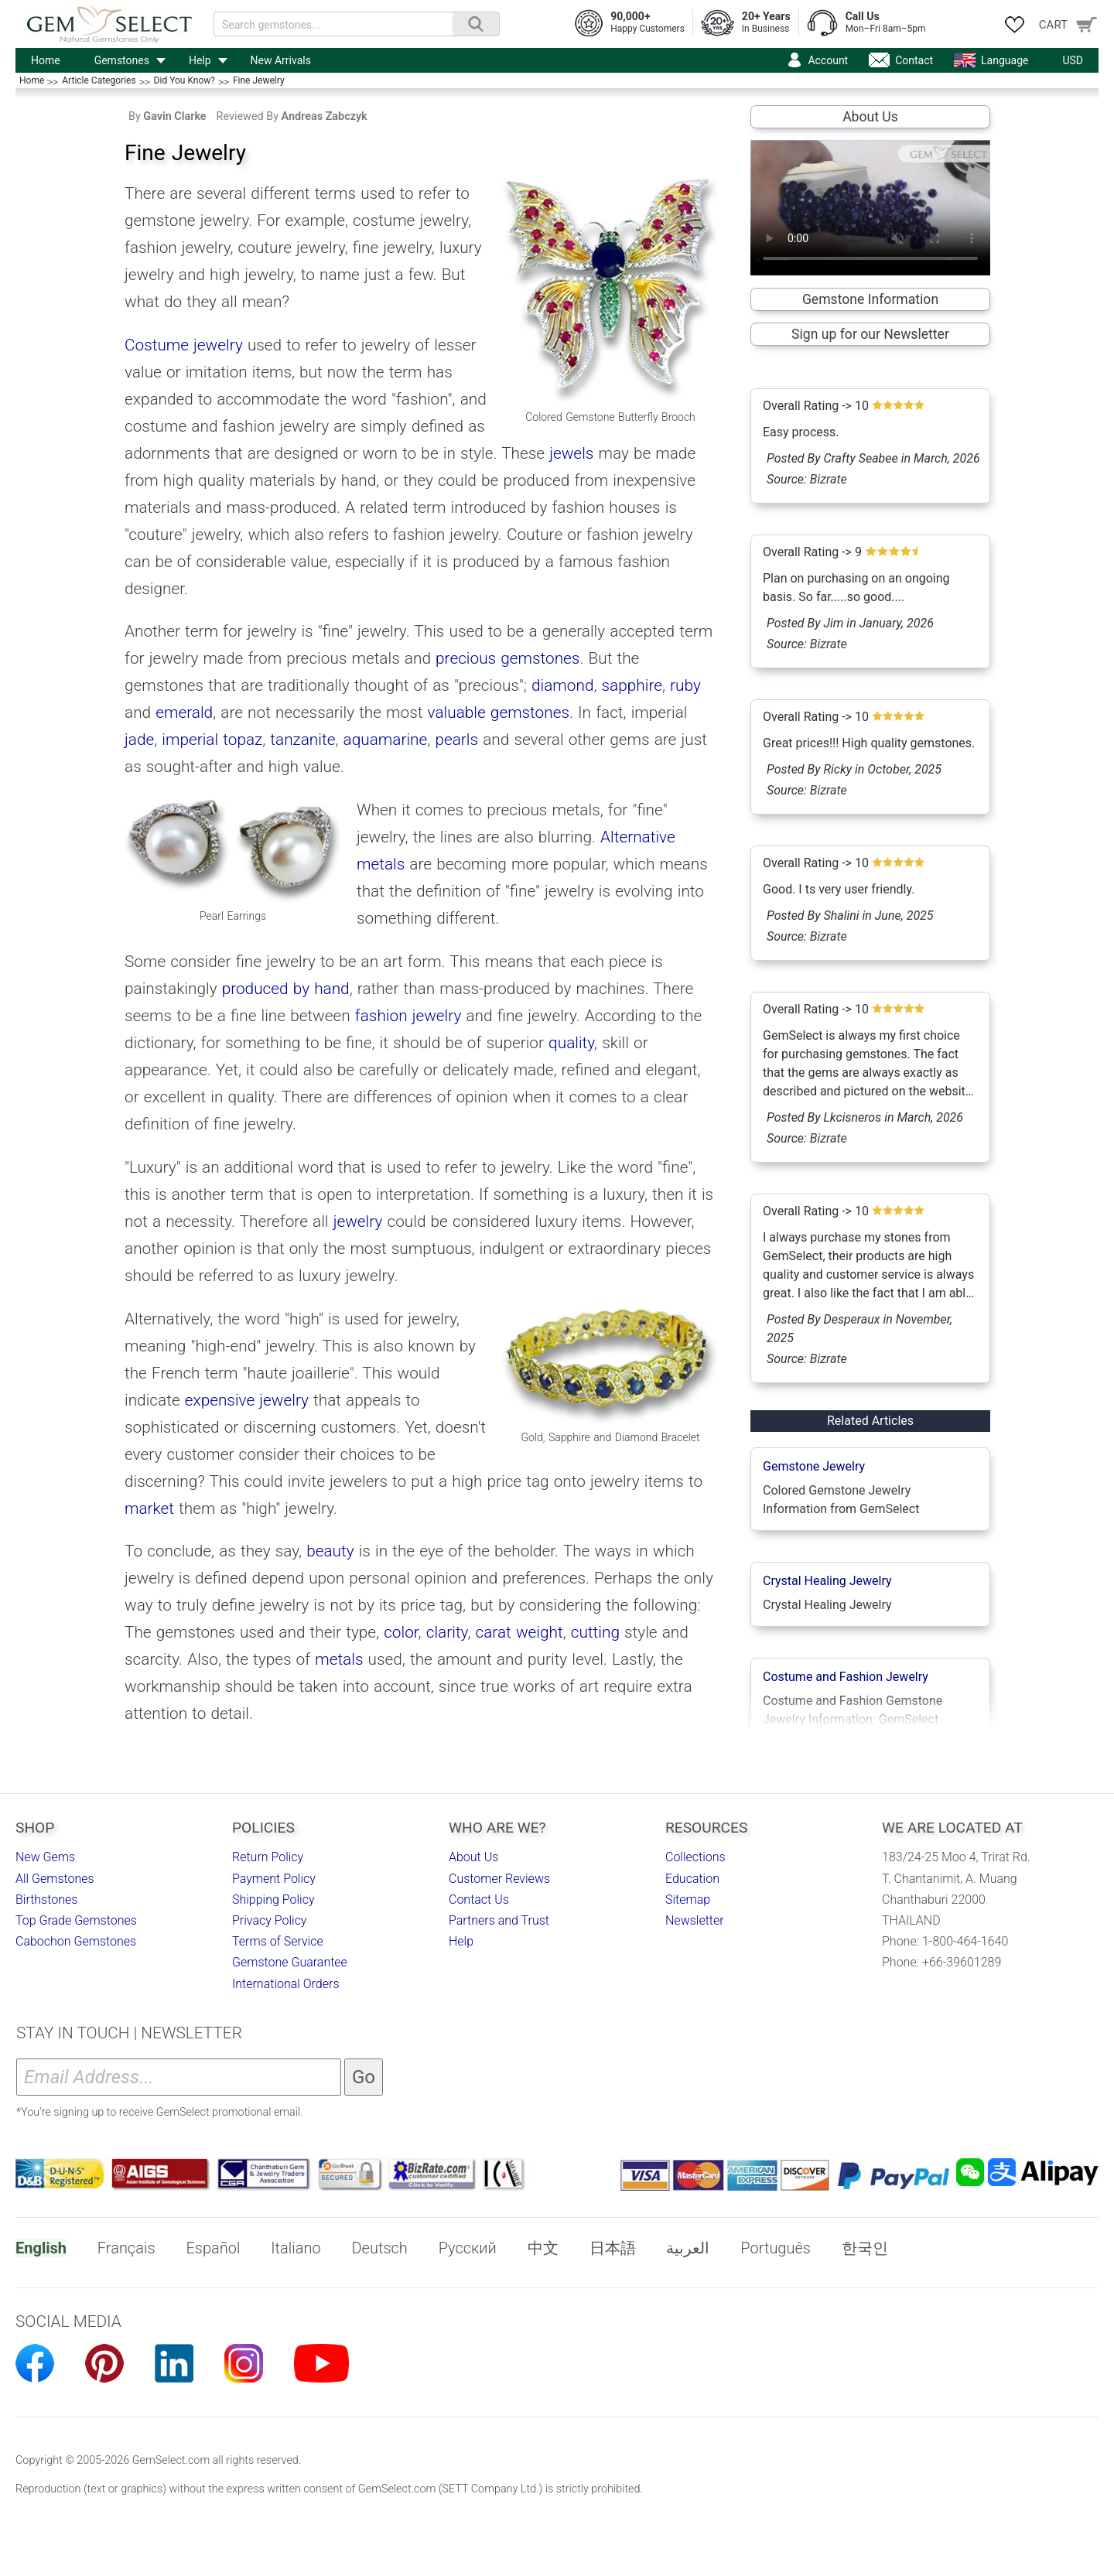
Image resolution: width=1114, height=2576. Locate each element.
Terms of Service (277, 1941)
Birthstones (46, 1899)
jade (139, 739)
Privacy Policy (269, 1920)
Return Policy (267, 1857)
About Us (870, 117)
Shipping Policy (273, 1899)
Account (828, 60)
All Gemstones (54, 1878)
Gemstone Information (870, 299)
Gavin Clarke (174, 116)
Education (692, 1878)
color (401, 1632)
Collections (695, 1857)
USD (1072, 60)
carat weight (519, 1632)
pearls (456, 739)
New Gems (45, 1857)
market (149, 1508)
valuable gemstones (498, 712)
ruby (685, 685)
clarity (447, 1632)
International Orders (286, 1983)
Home (45, 60)
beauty (330, 1551)
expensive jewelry (247, 1400)
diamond (562, 685)
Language (1004, 60)
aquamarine (385, 739)
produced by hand (286, 988)
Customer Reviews (499, 1878)
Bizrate (828, 479)
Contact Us (479, 1899)
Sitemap (687, 1899)
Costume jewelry (184, 345)
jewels (571, 453)
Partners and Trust (499, 1920)
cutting (595, 1632)
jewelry (358, 1221)
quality (571, 1042)
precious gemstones (507, 658)
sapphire (632, 685)
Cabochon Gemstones (75, 1941)
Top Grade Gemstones (76, 1920)
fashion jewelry (408, 1015)
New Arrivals (281, 60)
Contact (914, 60)
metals (339, 1659)
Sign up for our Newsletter (870, 334)
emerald (184, 712)
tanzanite (302, 739)
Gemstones (121, 60)
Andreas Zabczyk (324, 116)
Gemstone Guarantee (289, 1962)
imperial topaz (212, 739)
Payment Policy (274, 1878)
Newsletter (694, 1920)
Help (200, 60)
